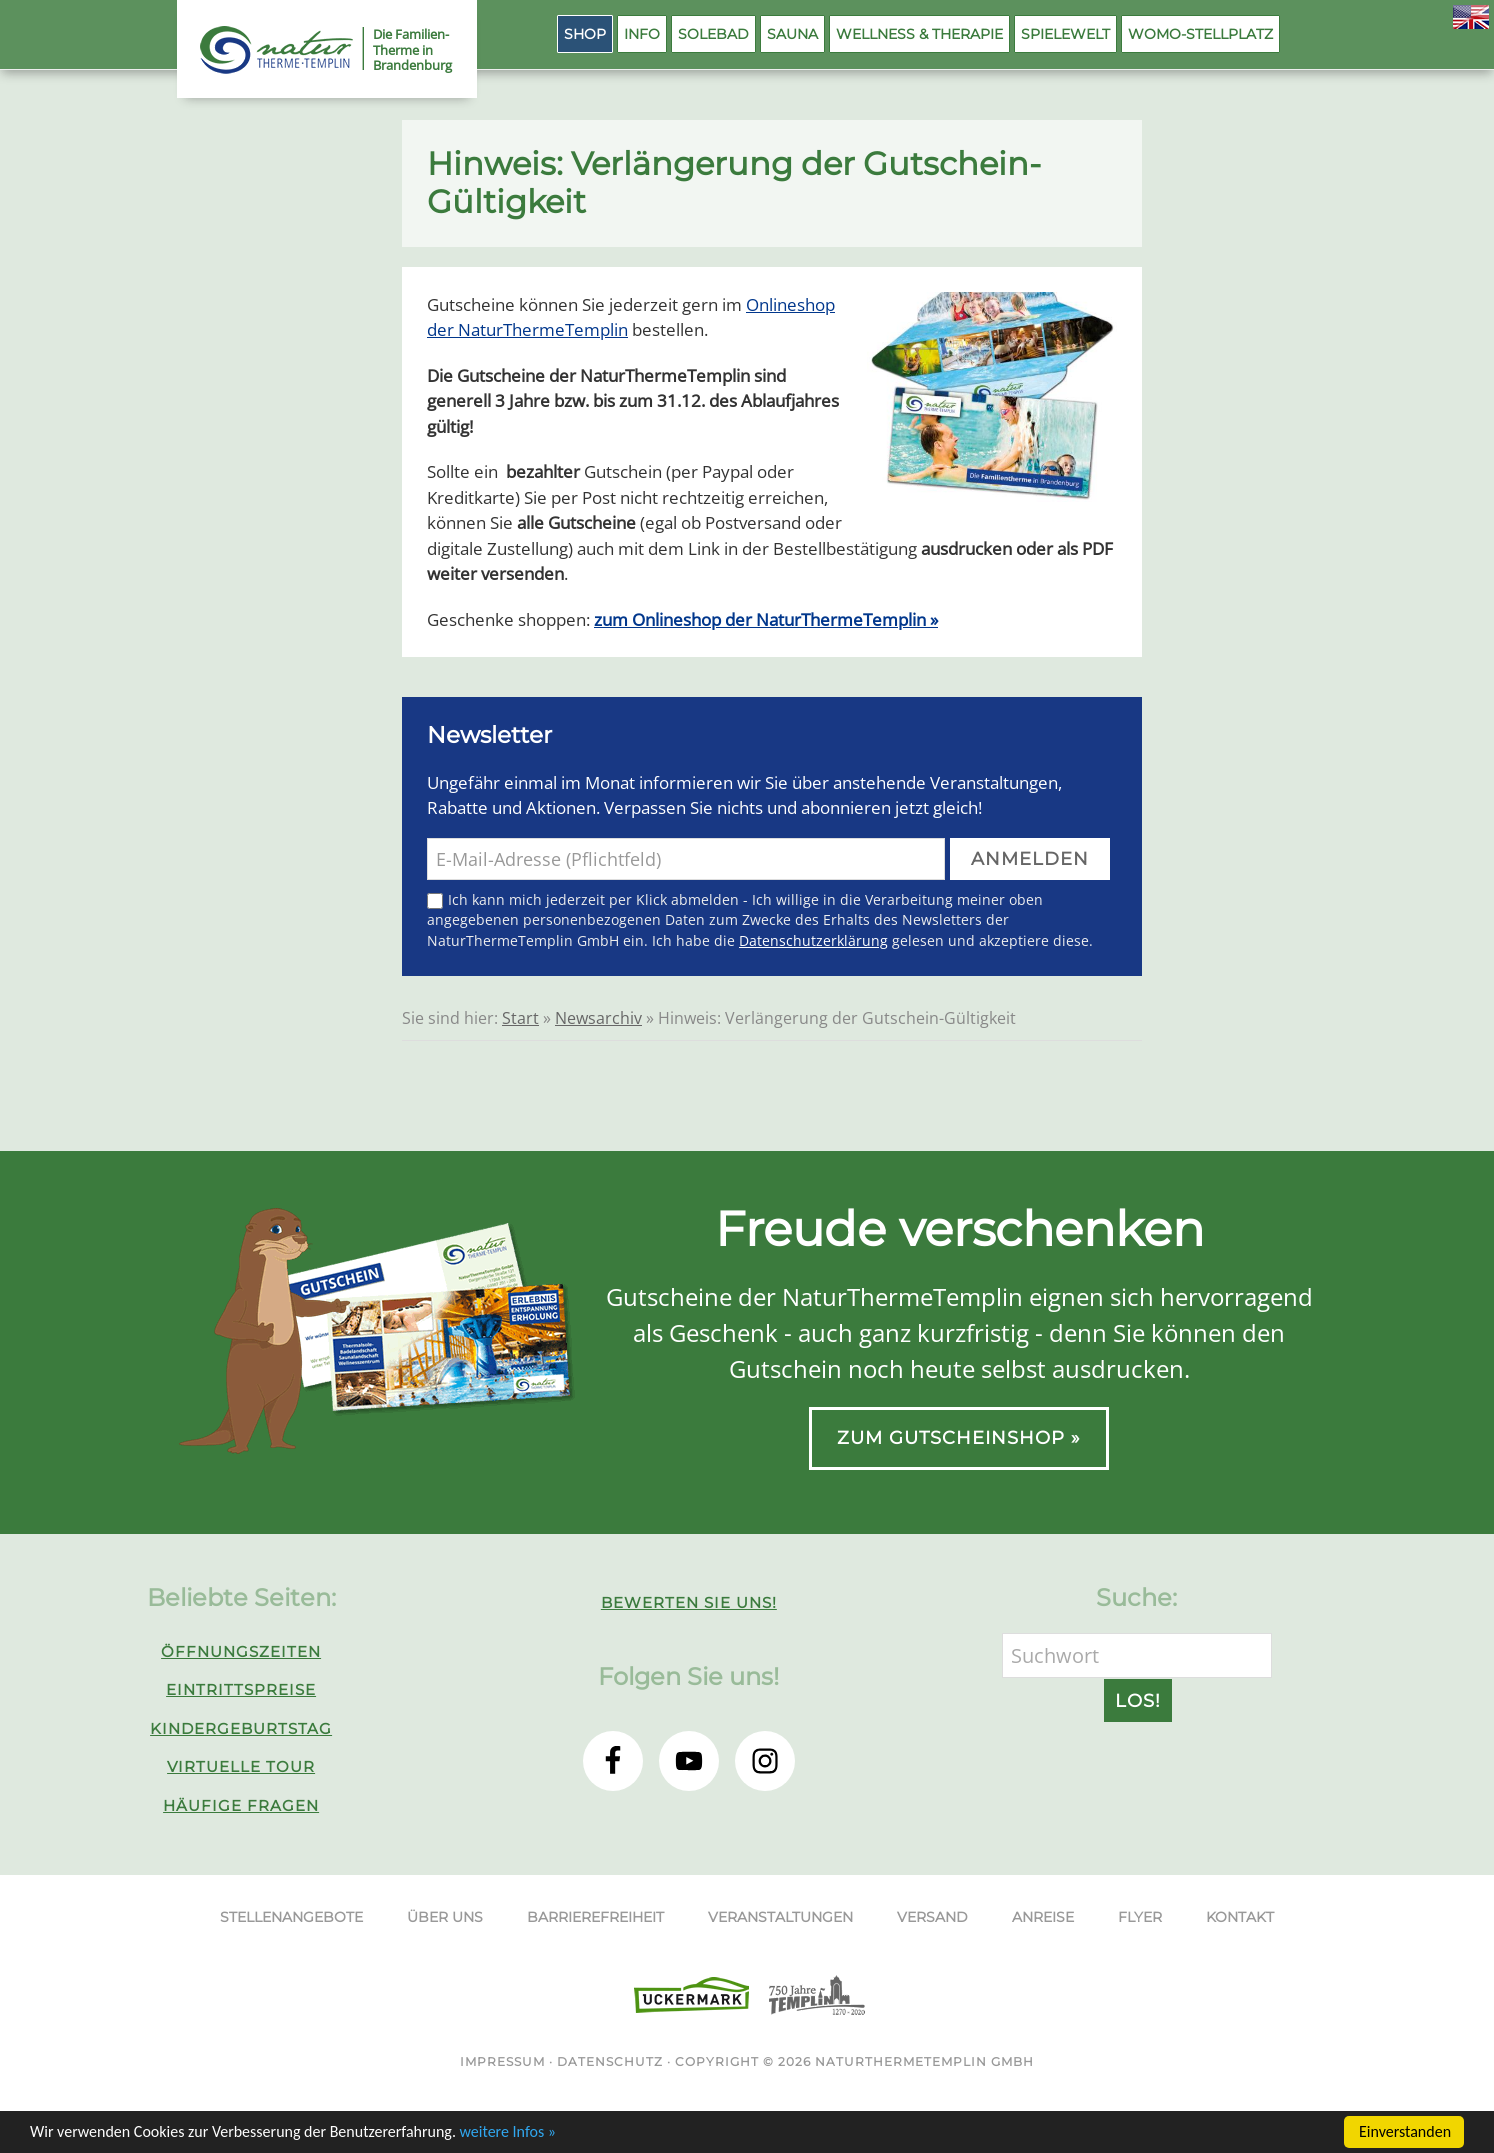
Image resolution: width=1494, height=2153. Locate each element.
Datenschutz (610, 2061)
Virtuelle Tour (241, 1766)
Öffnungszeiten (241, 1651)
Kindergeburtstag (241, 1728)
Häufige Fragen (241, 1805)
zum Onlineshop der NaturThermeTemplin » (766, 619)
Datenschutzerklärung (813, 940)
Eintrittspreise (241, 1689)
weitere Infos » (508, 2133)
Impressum (502, 2061)
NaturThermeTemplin (265, 50)
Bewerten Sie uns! (689, 1602)
